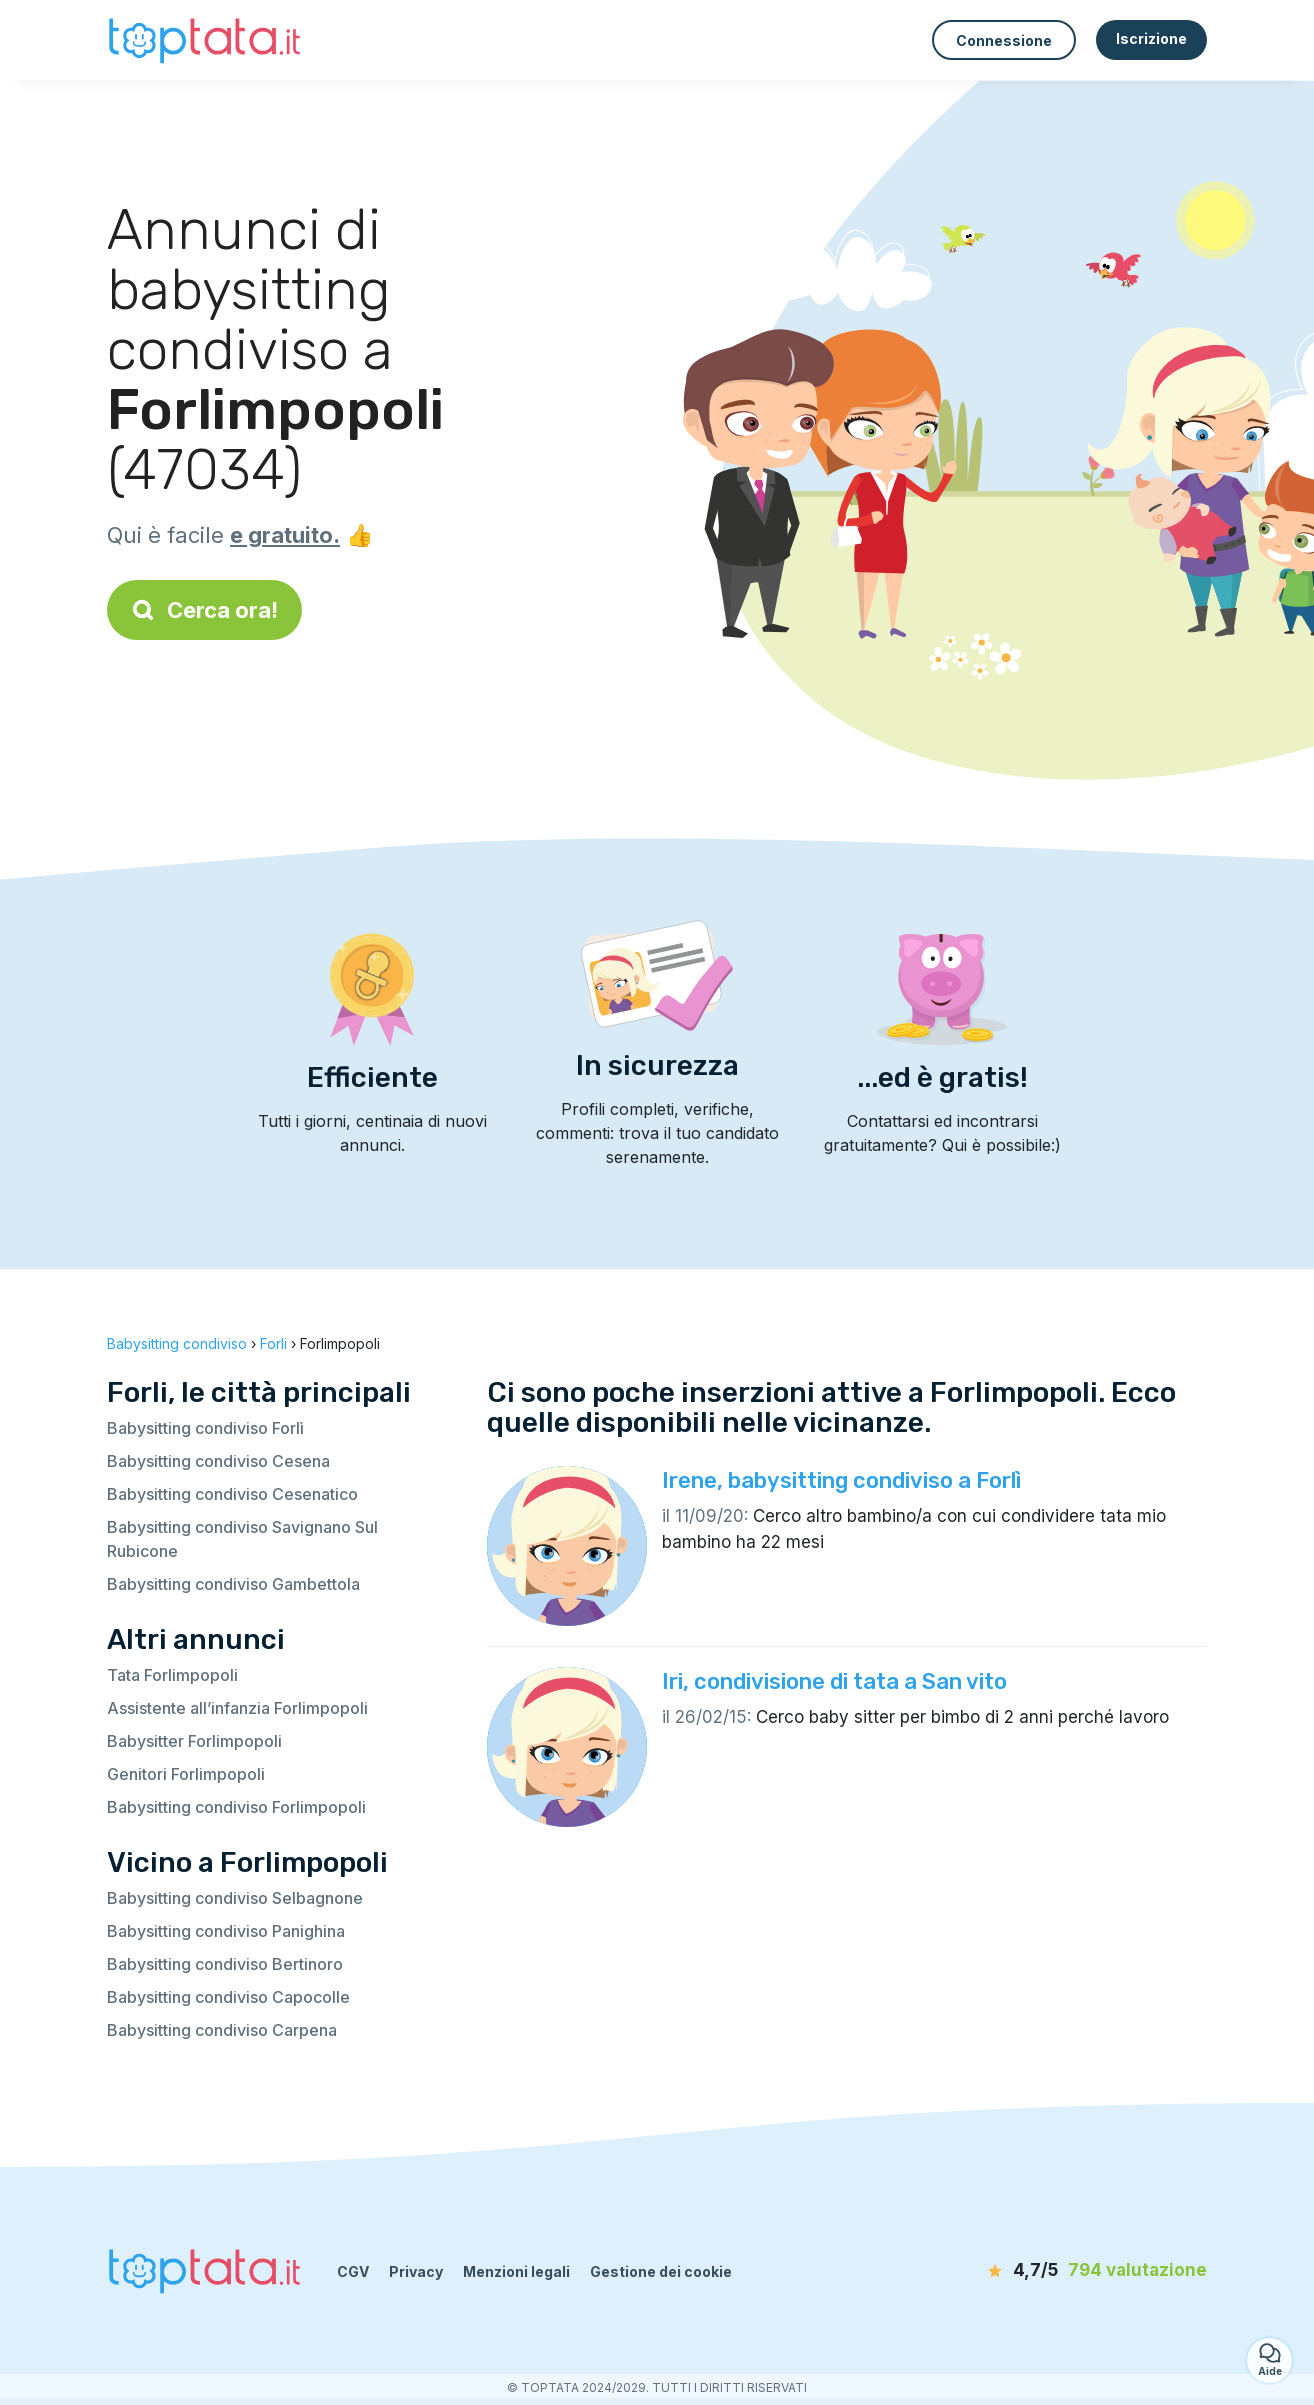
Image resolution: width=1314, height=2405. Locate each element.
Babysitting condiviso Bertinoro (225, 1964)
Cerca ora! (204, 610)
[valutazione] (1092, 2271)
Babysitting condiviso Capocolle (228, 1997)
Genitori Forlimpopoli (186, 1774)
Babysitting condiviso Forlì (205, 1428)
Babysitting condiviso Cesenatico (232, 1494)
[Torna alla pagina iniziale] (207, 39)
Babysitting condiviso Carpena (222, 2030)
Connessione (1004, 40)
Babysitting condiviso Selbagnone (235, 1898)
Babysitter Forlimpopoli (194, 1741)
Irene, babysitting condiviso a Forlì (841, 1480)
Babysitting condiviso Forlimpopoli (236, 1807)
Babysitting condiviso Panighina (226, 1931)
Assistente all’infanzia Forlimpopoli (237, 1708)
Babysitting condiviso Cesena (218, 1461)
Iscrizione (1151, 38)
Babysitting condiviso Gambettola (233, 1584)
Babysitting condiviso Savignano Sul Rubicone (242, 1539)
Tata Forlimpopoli (172, 1675)
